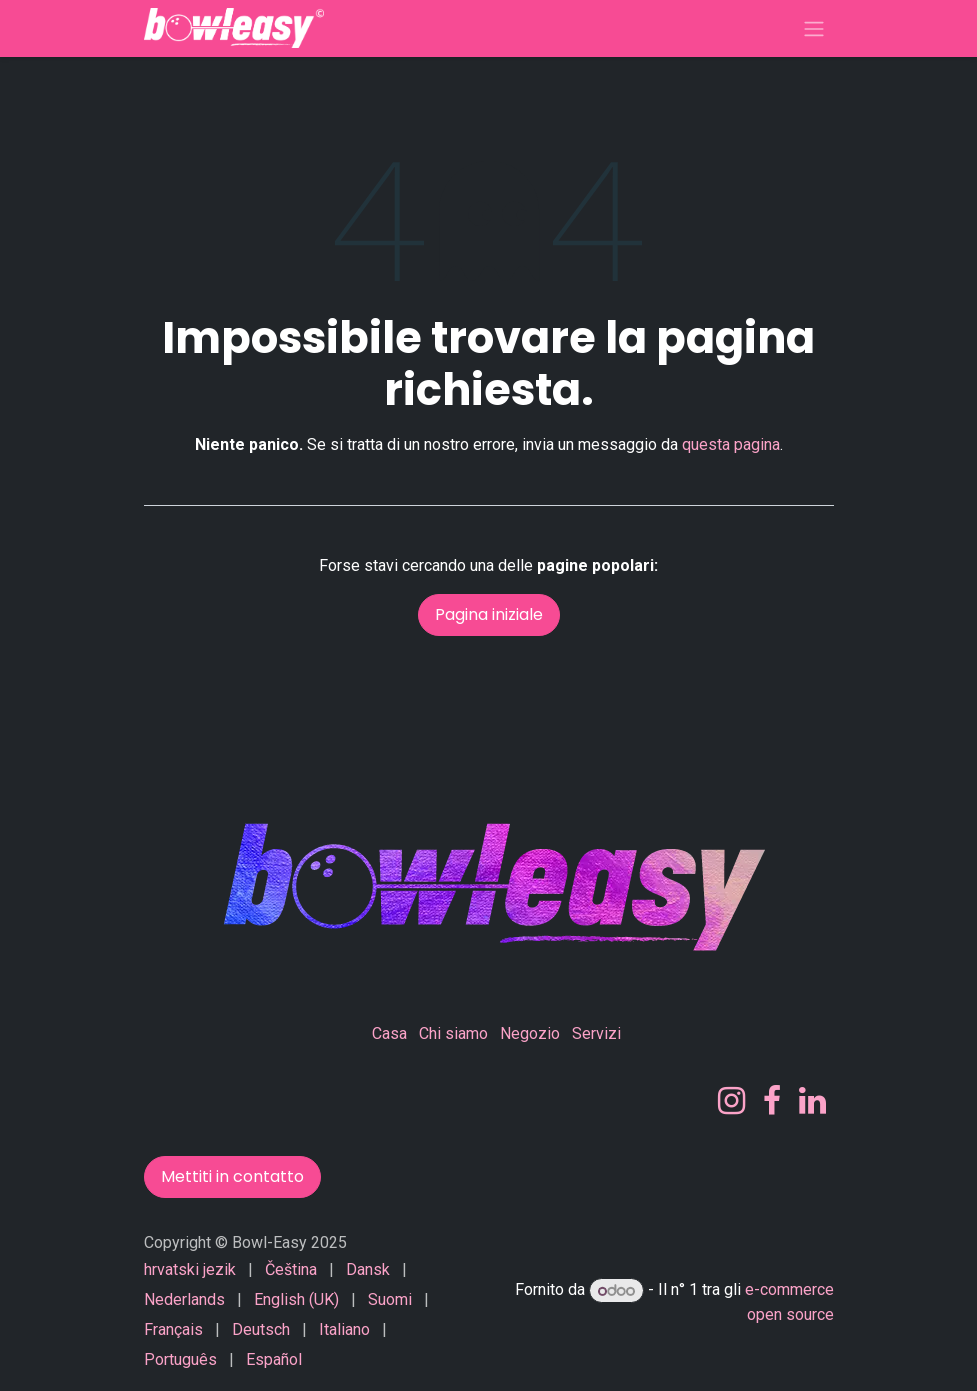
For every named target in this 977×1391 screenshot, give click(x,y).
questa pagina (731, 444)
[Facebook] (772, 1101)
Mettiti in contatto (232, 1176)
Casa (389, 1033)
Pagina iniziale (489, 614)
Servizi (596, 1033)
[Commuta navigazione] (814, 28)
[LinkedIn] (812, 1101)
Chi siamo (453, 1033)
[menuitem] (190, 1270)
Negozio (530, 1033)
